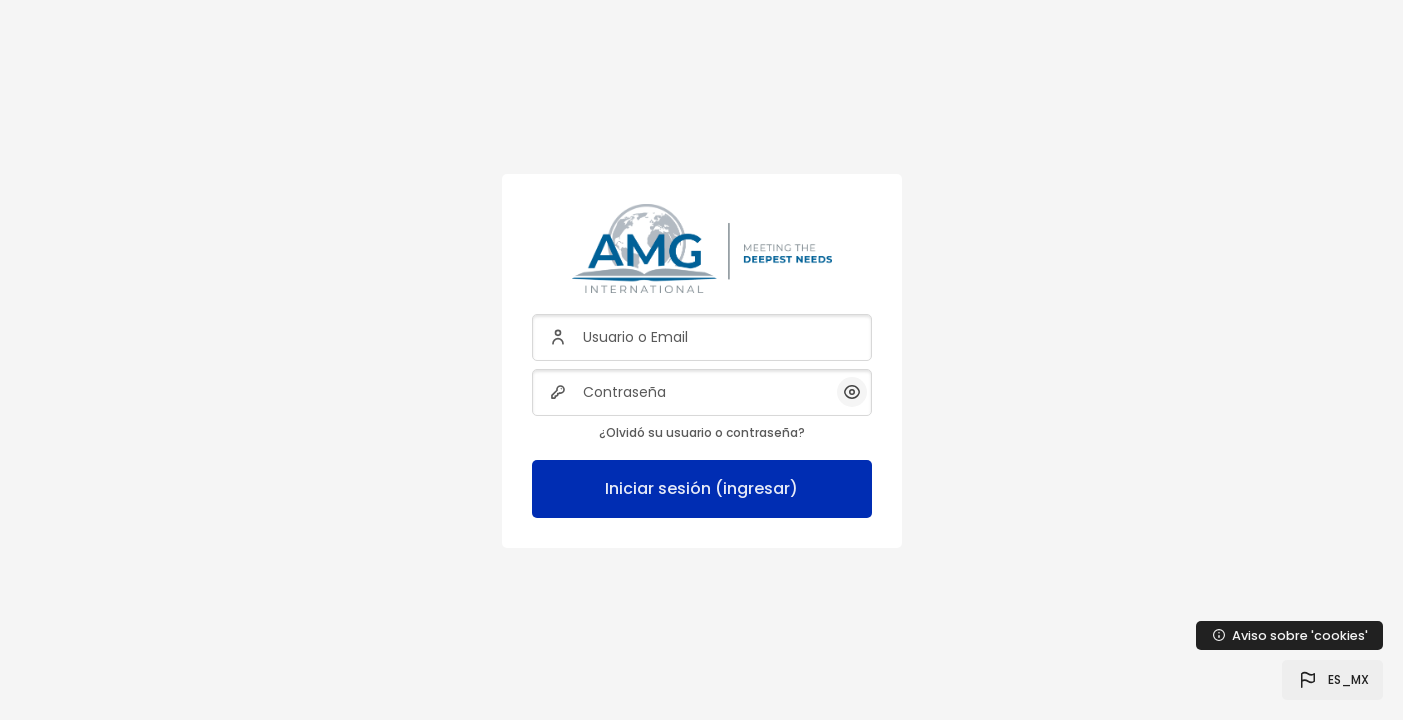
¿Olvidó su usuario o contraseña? (702, 432)
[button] (1332, 680)
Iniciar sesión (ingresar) (701, 488)
